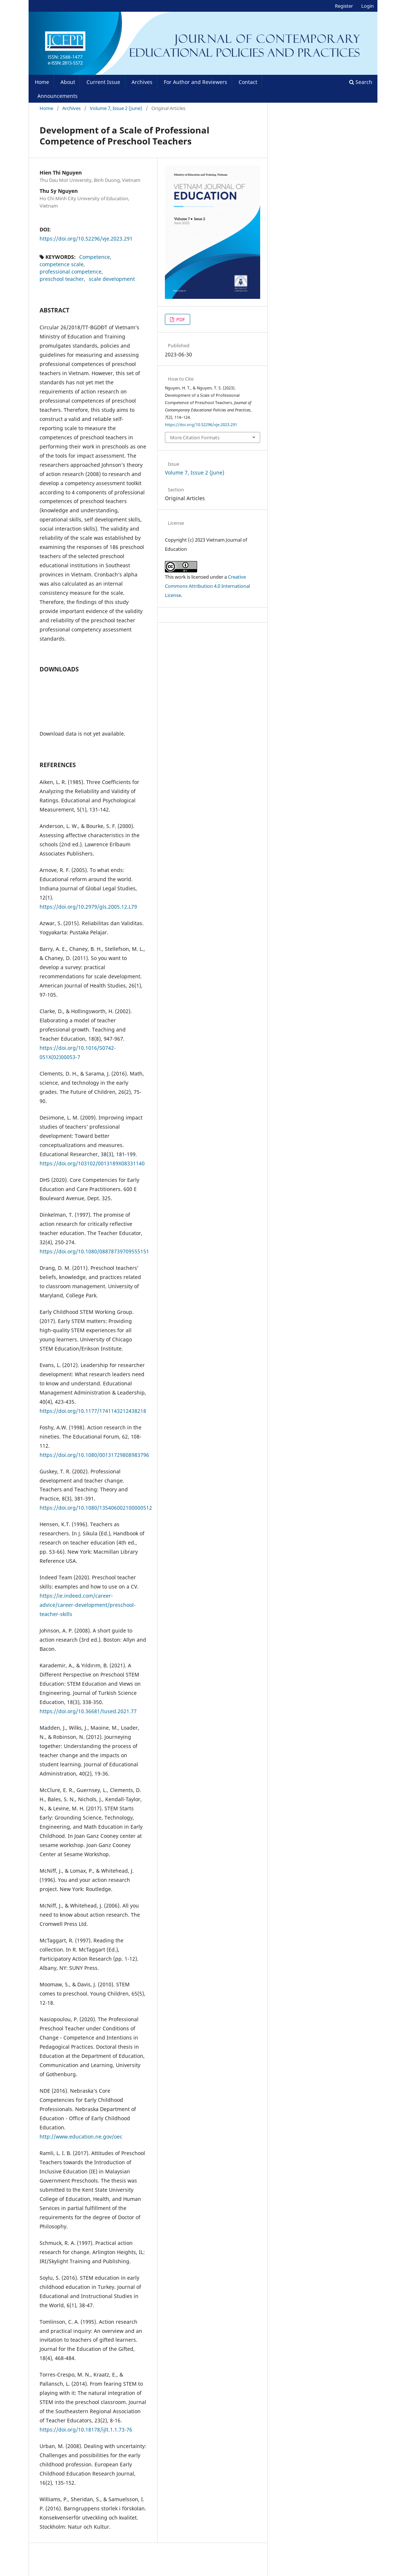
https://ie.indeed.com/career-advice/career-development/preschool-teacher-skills (88, 1604)
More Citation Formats (194, 437)
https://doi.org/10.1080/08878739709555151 (94, 1251)
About (67, 81)
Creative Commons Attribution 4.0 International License (207, 586)
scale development (112, 278)
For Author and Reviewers (195, 81)
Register (344, 6)
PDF (180, 319)
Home (42, 81)
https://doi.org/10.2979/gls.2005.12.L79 (88, 906)
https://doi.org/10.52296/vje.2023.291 (86, 238)
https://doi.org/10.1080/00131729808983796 (94, 1454)
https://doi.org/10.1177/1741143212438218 (93, 1410)
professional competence (71, 271)
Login (367, 6)
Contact (248, 81)
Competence (94, 256)
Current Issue (103, 81)
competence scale (62, 264)
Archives (142, 81)
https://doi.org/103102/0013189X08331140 (92, 1163)
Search (360, 81)
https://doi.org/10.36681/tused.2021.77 (88, 1711)
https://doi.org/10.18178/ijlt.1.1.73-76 (86, 2429)
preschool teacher (62, 278)
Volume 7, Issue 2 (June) (116, 108)
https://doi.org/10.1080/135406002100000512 (96, 1507)
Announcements (57, 95)
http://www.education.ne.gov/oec (81, 2136)
